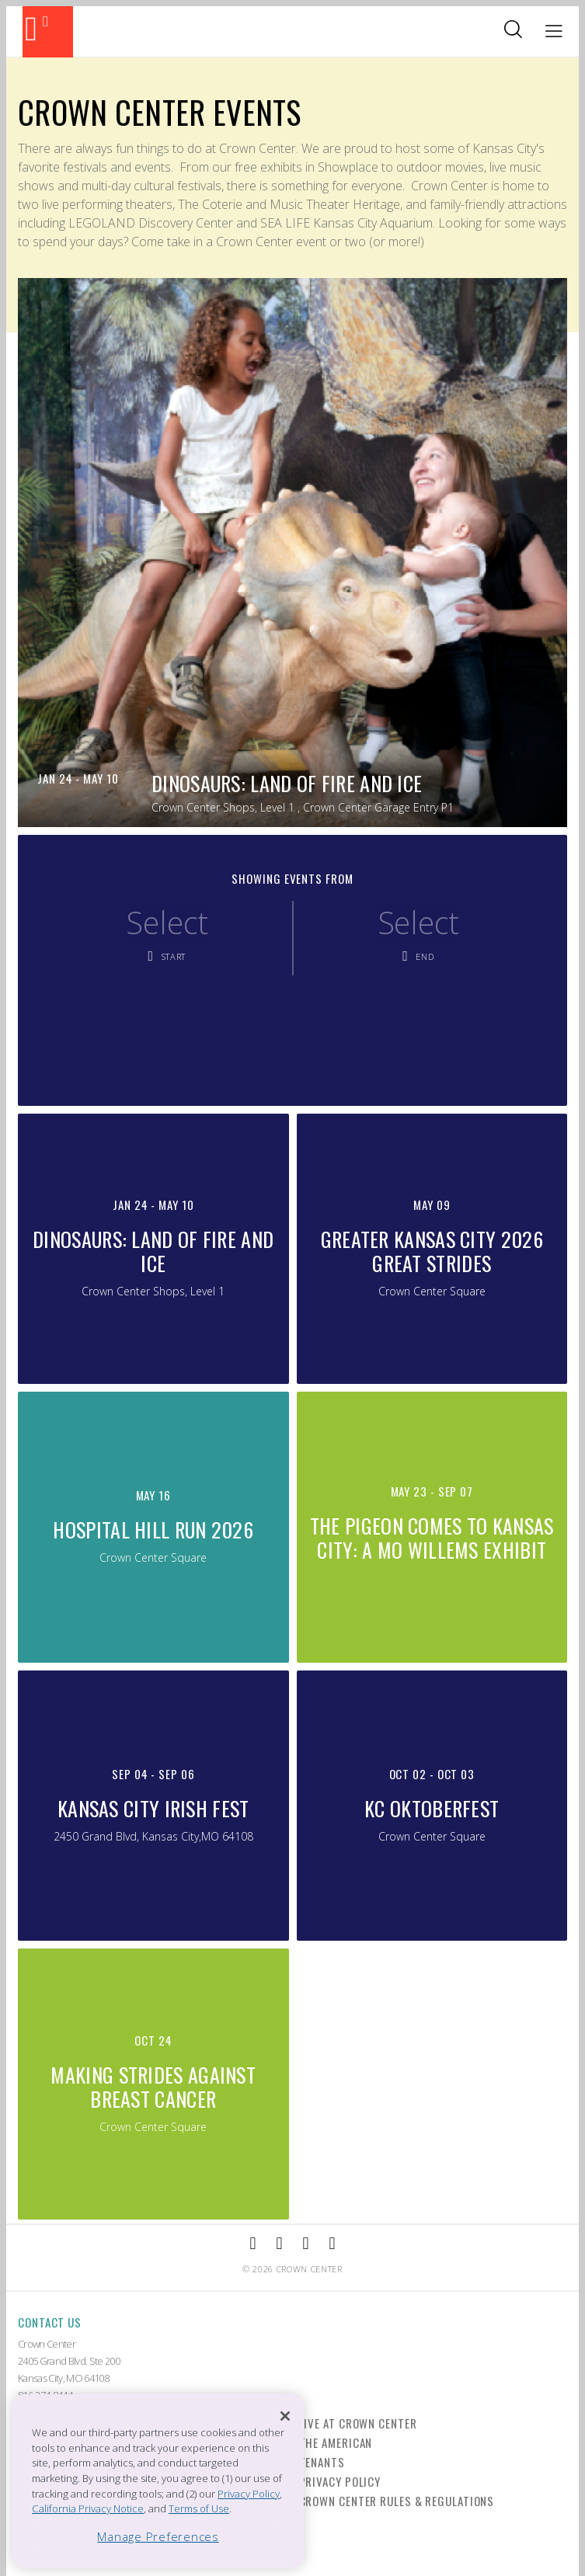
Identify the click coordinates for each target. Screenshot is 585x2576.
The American (336, 2442)
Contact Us (50, 2322)
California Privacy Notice (88, 2508)
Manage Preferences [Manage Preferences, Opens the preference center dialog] (158, 2536)
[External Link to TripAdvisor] (306, 2244)
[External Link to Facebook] (252, 2244)
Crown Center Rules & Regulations (397, 2501)
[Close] (285, 2416)
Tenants (322, 2462)
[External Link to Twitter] (332, 2244)
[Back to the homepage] (48, 31)
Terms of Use (199, 2508)
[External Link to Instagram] (279, 2244)
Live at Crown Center (358, 2423)
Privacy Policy (340, 2481)
